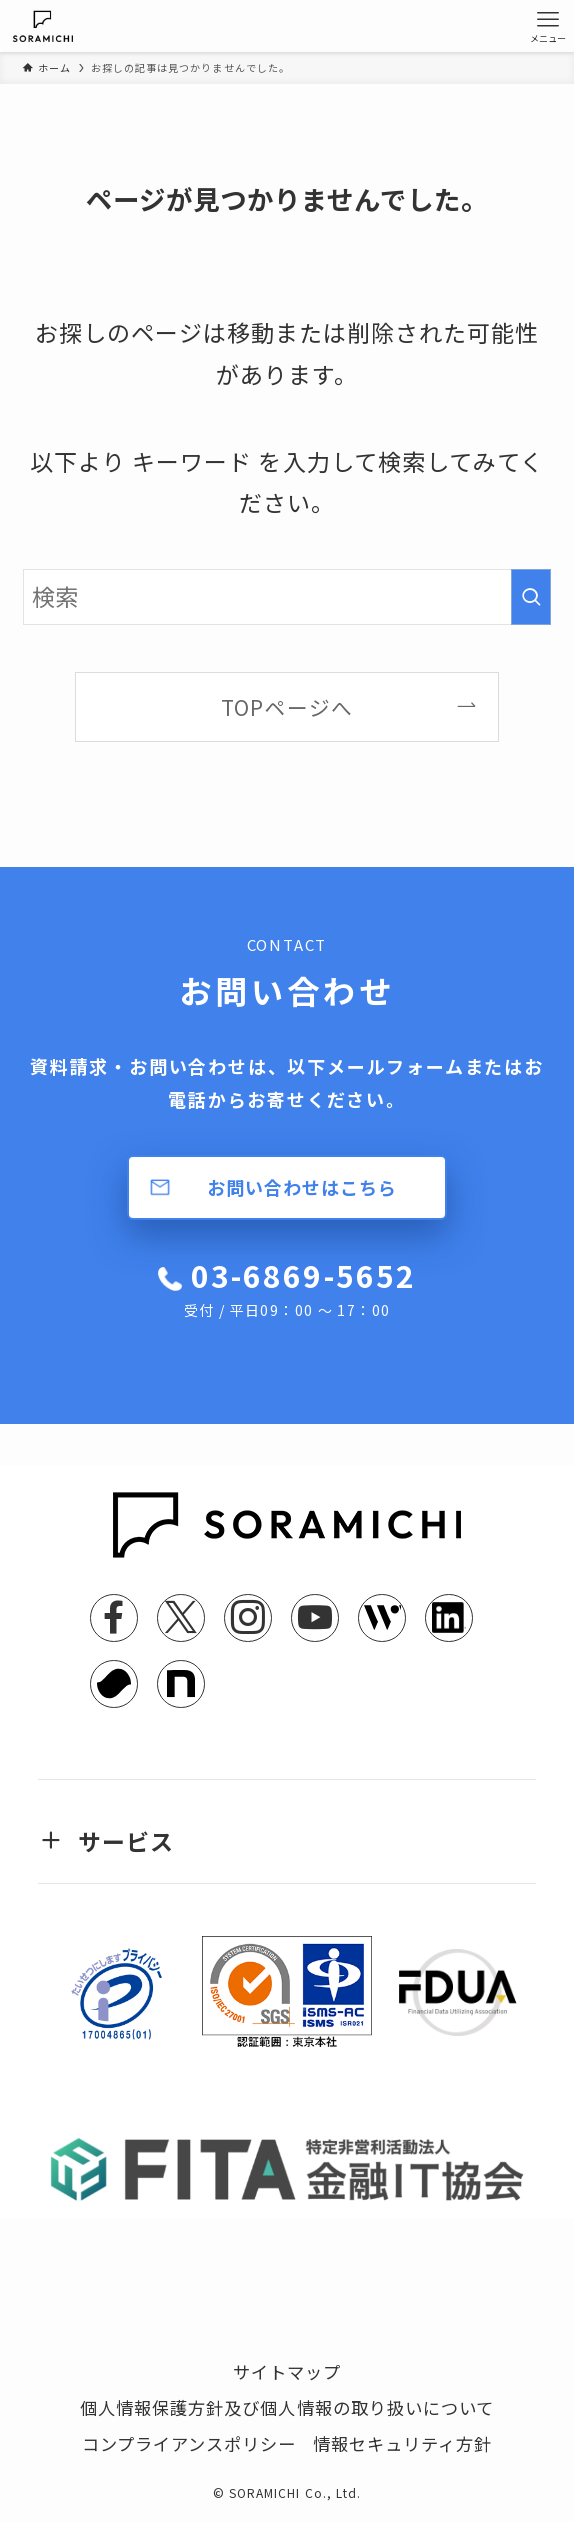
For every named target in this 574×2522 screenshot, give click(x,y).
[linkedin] (449, 1618)
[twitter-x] (181, 1618)
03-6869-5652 (300, 1287)
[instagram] (248, 1618)
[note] (181, 1684)
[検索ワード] (287, 597)
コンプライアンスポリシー (189, 2443)
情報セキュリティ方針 (402, 2443)
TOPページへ (286, 707)
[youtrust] (114, 1684)
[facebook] (114, 1618)
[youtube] (315, 1618)
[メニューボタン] (548, 26)
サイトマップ (287, 2371)
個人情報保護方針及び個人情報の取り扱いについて (287, 2407)
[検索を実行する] (531, 597)
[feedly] (382, 1618)
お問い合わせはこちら (302, 1187)
